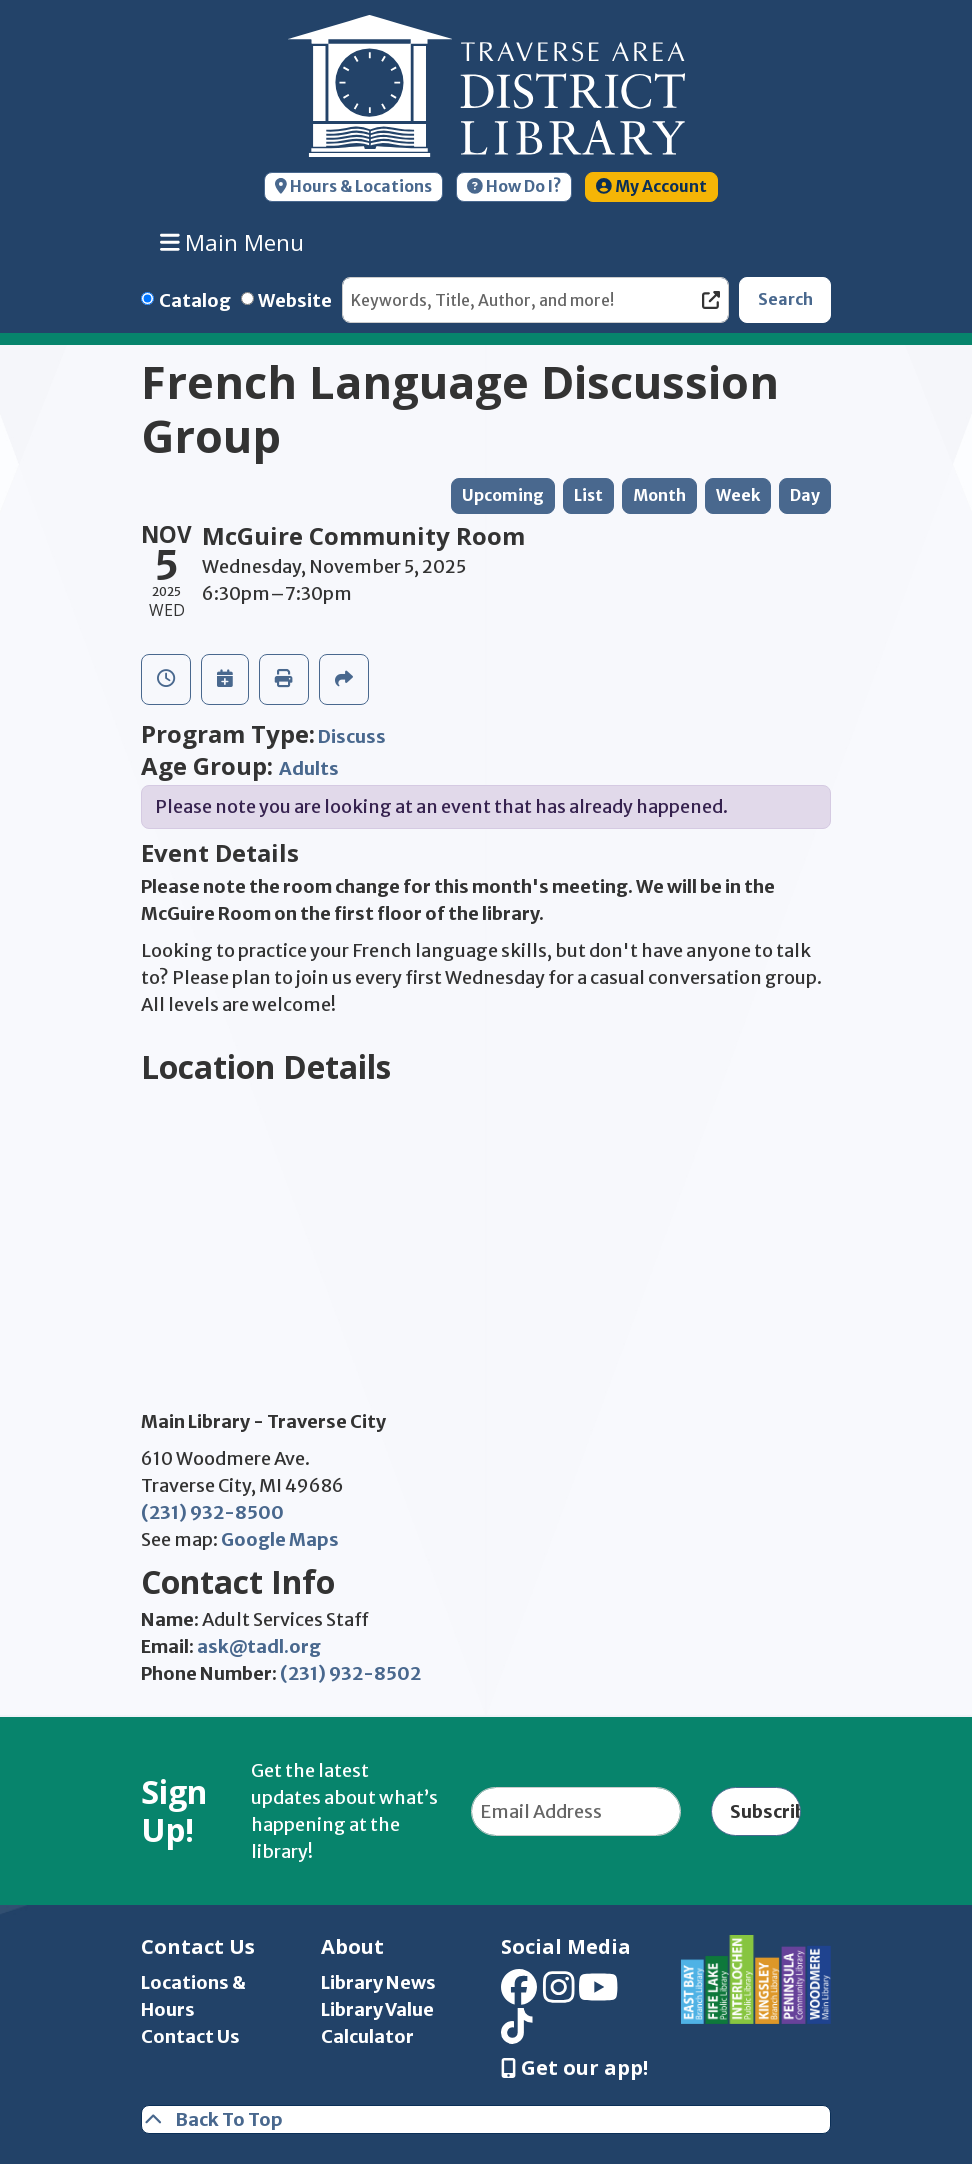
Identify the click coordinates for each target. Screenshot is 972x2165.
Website (295, 300)
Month (659, 495)
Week (738, 495)
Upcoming (503, 495)
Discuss (352, 736)
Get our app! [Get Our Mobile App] (574, 2068)
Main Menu (232, 242)
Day (805, 495)
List (588, 495)
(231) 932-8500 (212, 1512)
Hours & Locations (353, 186)
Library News (378, 1982)
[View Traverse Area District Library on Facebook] (519, 1994)
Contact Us (190, 2036)
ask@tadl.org (259, 1646)
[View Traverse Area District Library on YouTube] (598, 1994)
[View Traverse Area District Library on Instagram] (559, 1994)
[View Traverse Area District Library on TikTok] (517, 2032)
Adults (309, 768)
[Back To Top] (486, 2119)
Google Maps (280, 1539)
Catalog (195, 300)
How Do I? (514, 186)
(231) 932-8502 (350, 1673)
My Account (651, 186)
